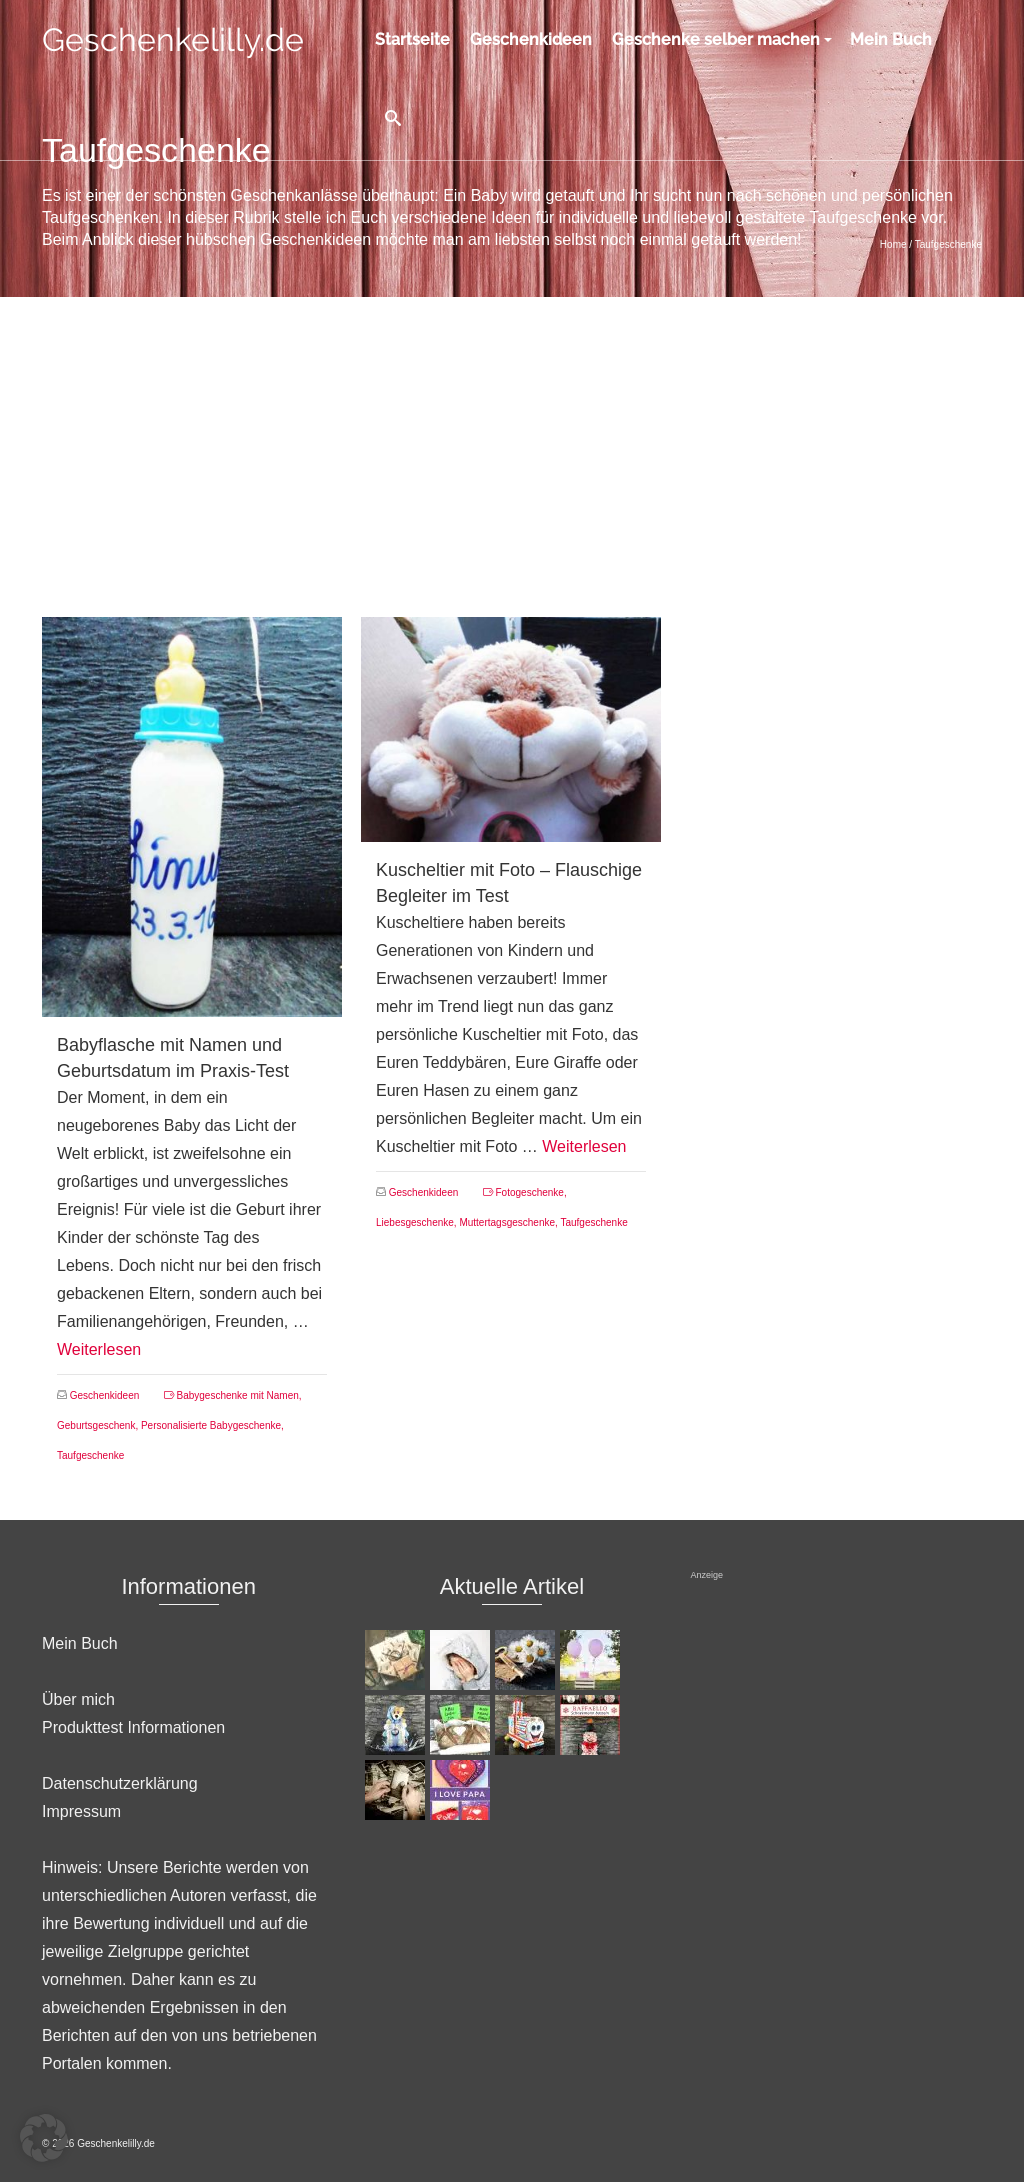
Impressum (81, 1811)
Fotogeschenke (530, 1192)
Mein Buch (80, 1643)
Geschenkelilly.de (173, 39)
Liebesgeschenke (415, 1222)
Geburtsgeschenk (96, 1425)
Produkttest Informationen (133, 1727)
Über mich (78, 1699)
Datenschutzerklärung (120, 1783)
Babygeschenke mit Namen (238, 1395)
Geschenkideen (105, 1395)
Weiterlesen (99, 1349)
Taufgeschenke (90, 1455)
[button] (44, 2138)
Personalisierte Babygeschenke (211, 1425)
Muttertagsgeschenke (507, 1222)
